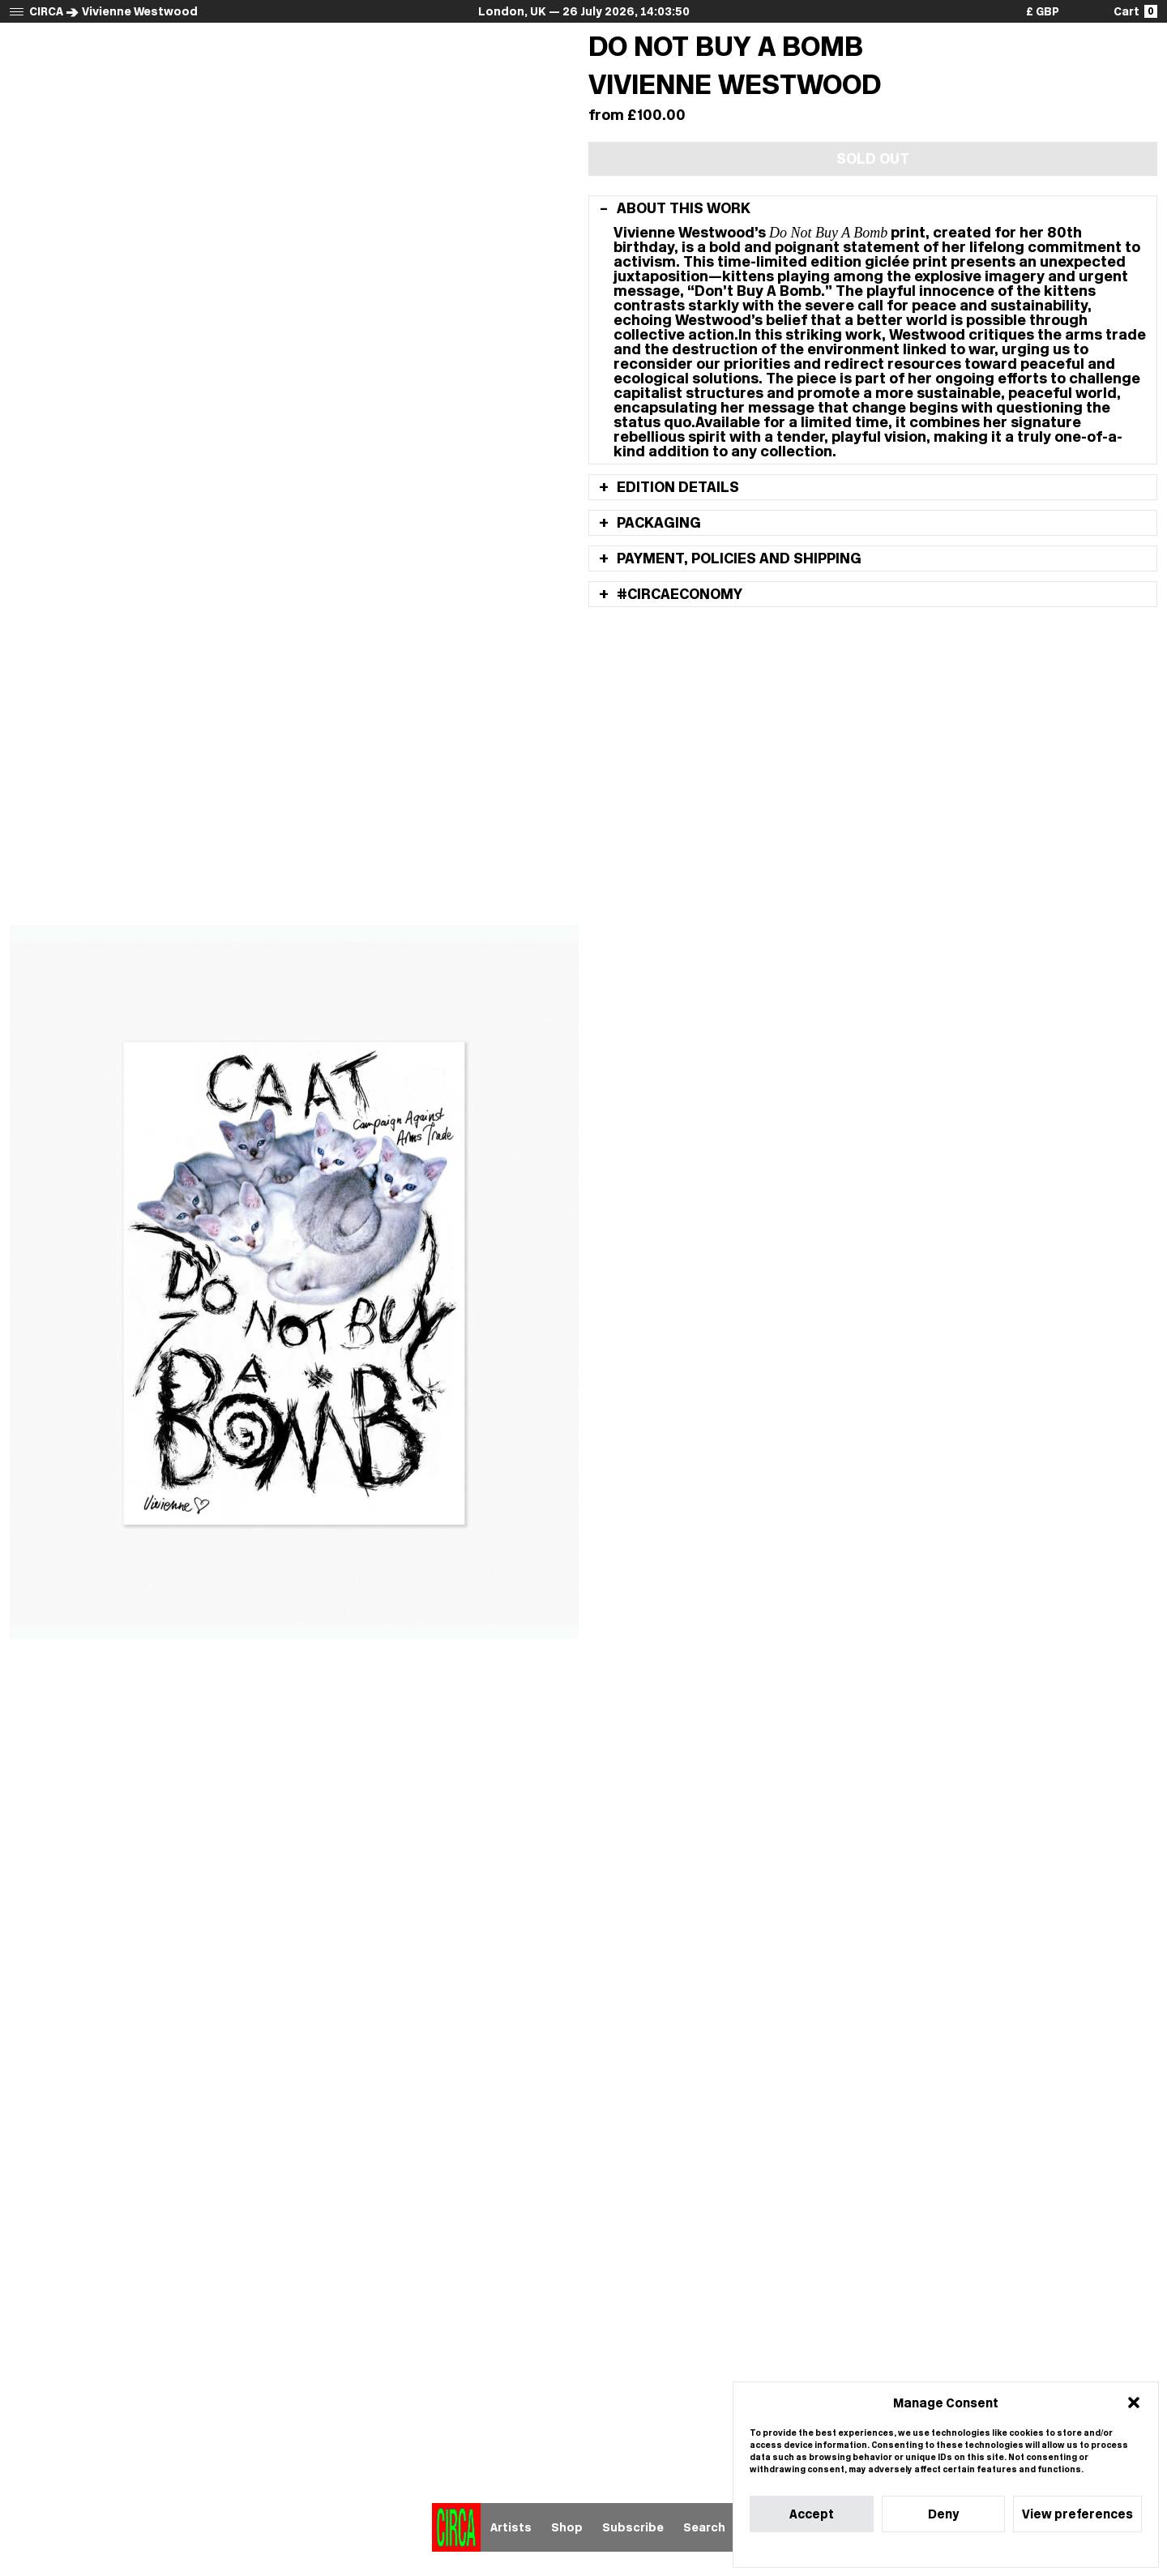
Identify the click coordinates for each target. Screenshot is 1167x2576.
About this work (681, 208)
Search (704, 2527)
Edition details (676, 487)
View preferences (1077, 2514)
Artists (511, 2527)
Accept (811, 2514)
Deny (943, 2514)
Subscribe (633, 2527)
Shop (567, 2527)
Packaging (657, 523)
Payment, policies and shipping (737, 558)
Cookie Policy (896, 2549)
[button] (1134, 2402)
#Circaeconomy (677, 594)
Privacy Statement (975, 2549)
